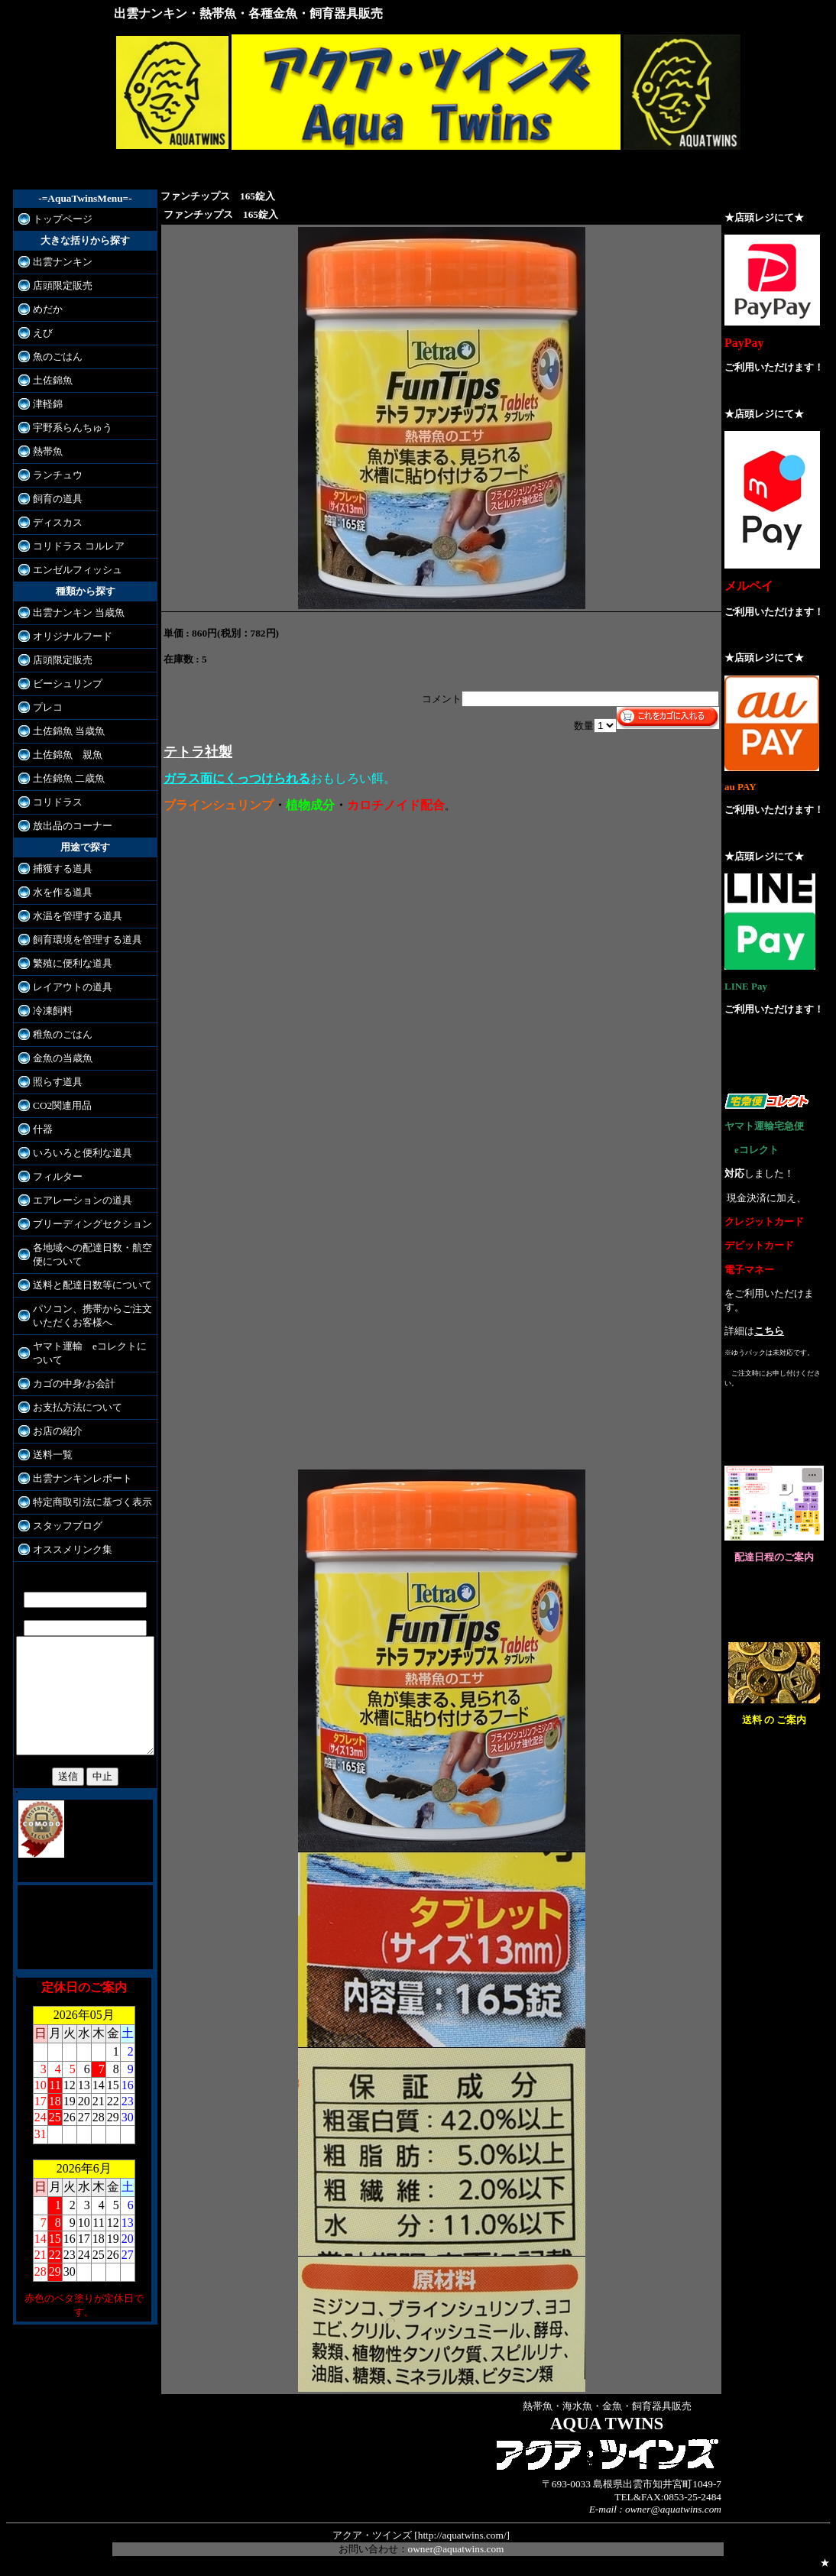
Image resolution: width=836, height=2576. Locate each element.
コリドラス (53, 802)
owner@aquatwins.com (456, 2549)
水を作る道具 (58, 892)
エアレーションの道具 (78, 1200)
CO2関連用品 (57, 1105)
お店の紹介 (53, 1431)
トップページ (58, 219)
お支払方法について (73, 1407)
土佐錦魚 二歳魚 (64, 778)
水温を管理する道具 (73, 916)
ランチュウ (53, 475)
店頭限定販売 (58, 285)
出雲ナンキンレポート (78, 1478)
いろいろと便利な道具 (78, 1152)
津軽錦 (43, 404)
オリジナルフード (68, 636)
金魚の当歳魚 (58, 1058)
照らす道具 (53, 1081)
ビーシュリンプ (63, 683)
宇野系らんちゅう (68, 427)
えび (38, 333)
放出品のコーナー (68, 825)
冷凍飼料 (48, 1010)
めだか (43, 309)
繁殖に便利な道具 (68, 963)
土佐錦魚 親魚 (63, 754)
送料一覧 (48, 1454)
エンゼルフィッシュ (73, 569)
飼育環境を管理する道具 (83, 939)
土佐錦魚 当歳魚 (64, 731)
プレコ (43, 707)
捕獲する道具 (58, 868)
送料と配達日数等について (87, 1285)
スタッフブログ (63, 1525)
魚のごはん (53, 356)
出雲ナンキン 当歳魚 (74, 612)
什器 (38, 1129)
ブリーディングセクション (87, 1224)
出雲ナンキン (58, 261)
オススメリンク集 (68, 1549)
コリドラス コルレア (74, 546)
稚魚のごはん (58, 1034)
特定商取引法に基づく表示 (87, 1502)
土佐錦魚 (48, 380)
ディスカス (53, 522)
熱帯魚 (43, 451)
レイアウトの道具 (68, 987)
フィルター (53, 1176)
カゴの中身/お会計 (69, 1383)
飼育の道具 (53, 498)
